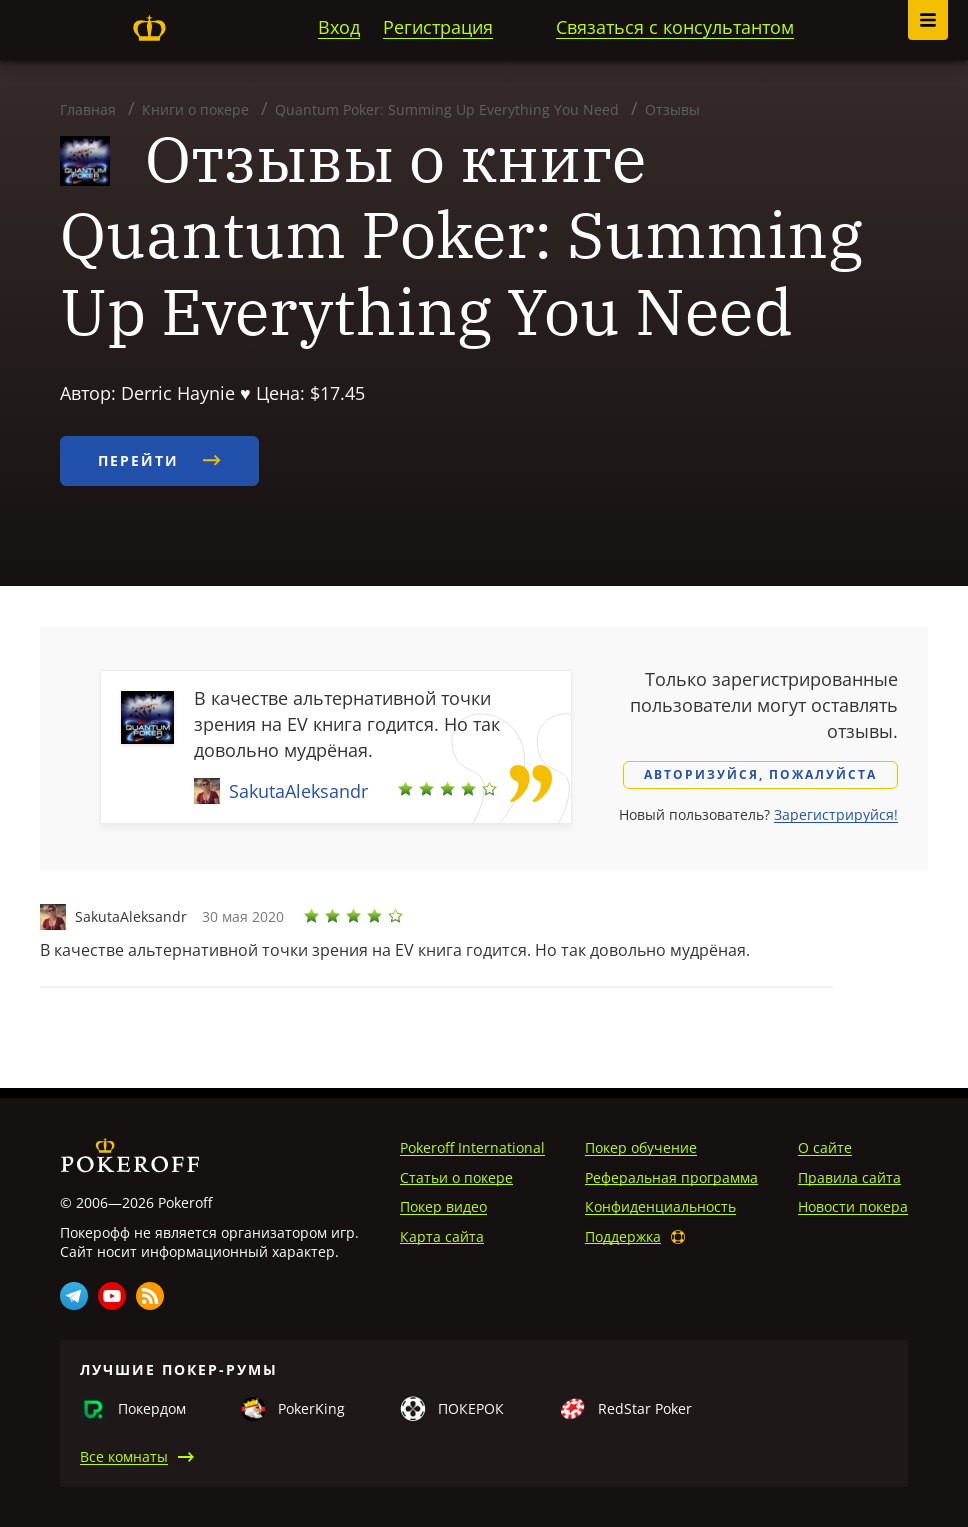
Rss (150, 1296)
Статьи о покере (456, 1177)
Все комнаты (124, 1456)
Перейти (159, 460)
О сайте (825, 1147)
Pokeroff (149, 28)
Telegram (74, 1296)
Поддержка (623, 1236)
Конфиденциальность (660, 1206)
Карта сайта (442, 1236)
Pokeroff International (472, 1147)
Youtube (112, 1296)
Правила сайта (849, 1177)
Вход (339, 27)
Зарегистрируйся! (836, 814)
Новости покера (853, 1206)
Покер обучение (641, 1147)
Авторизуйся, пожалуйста (760, 774)
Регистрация (438, 27)
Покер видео (443, 1206)
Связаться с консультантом (675, 27)
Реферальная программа (671, 1177)
